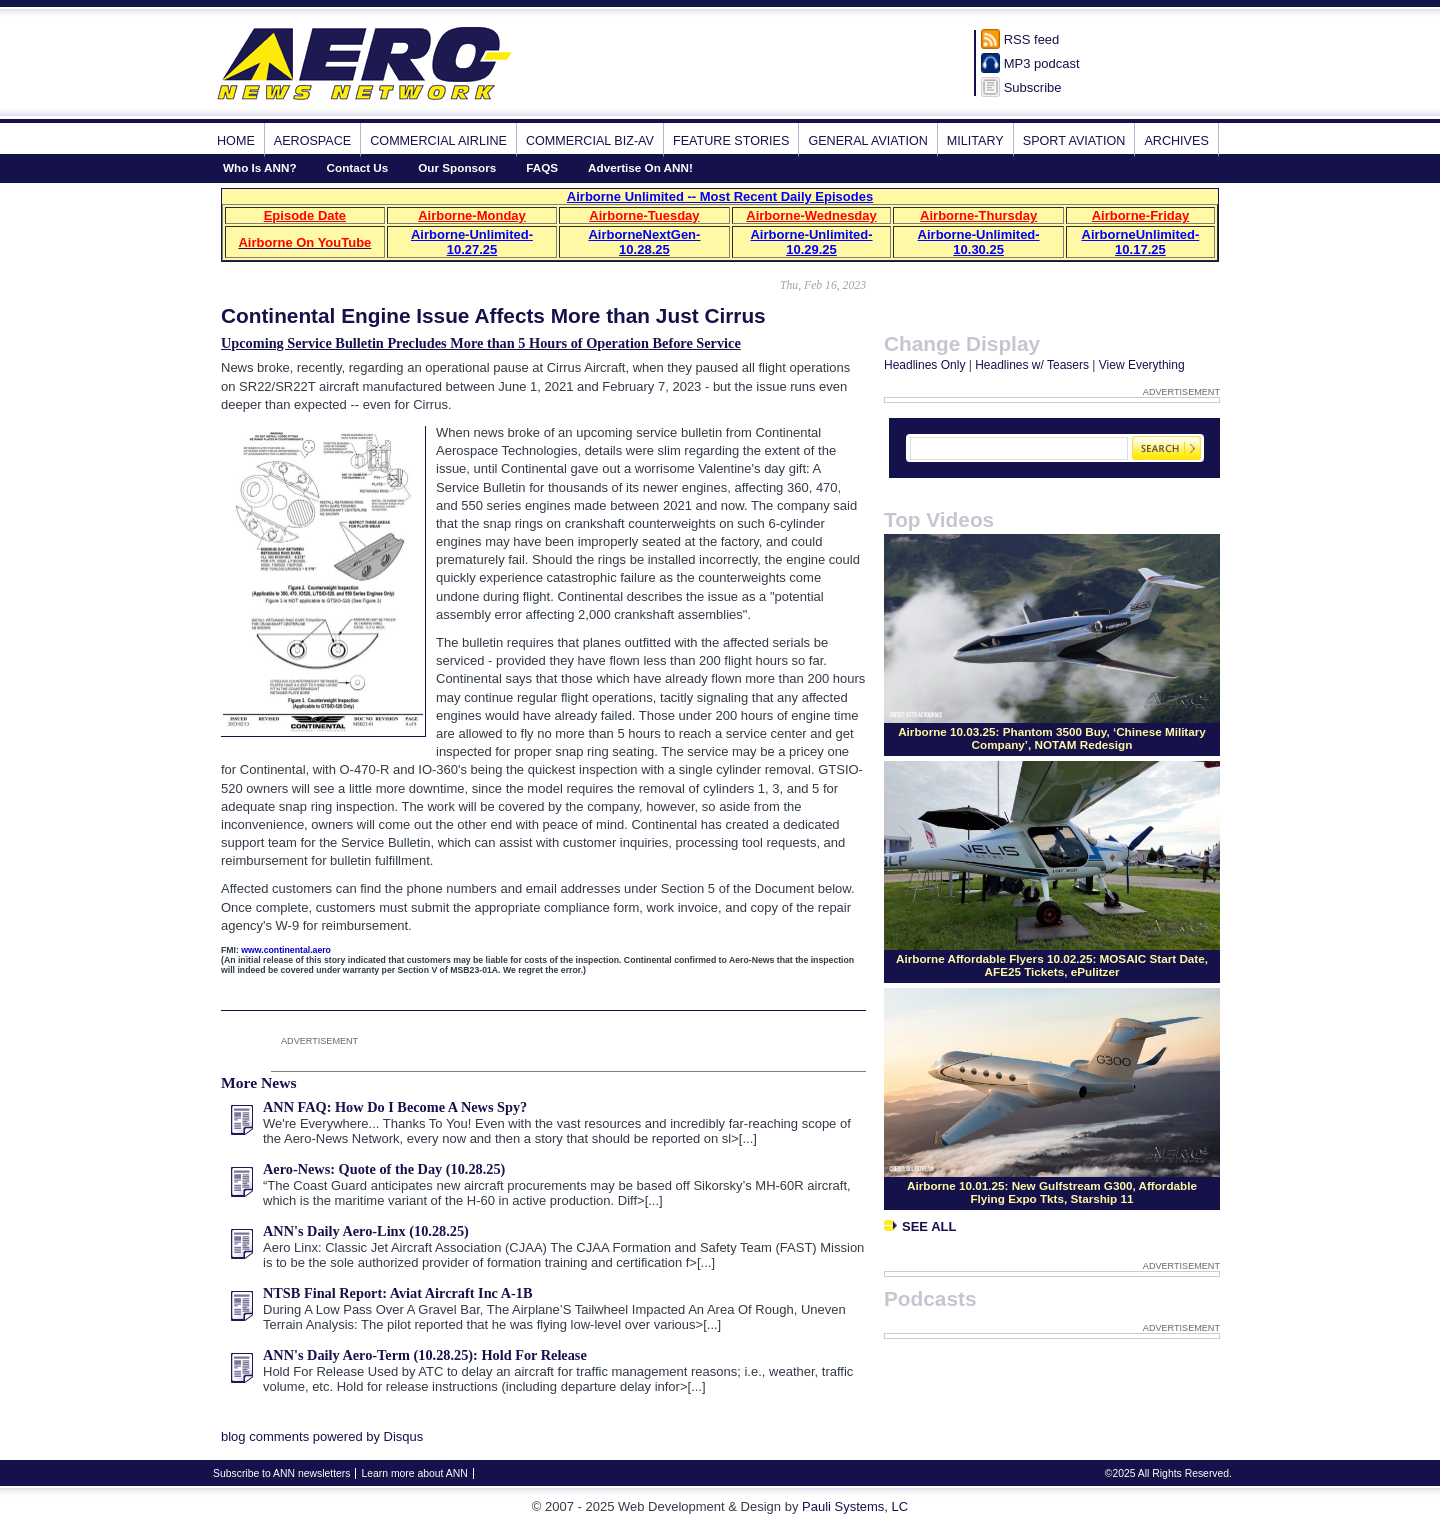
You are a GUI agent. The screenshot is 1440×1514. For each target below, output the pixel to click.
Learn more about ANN (414, 1473)
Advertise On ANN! (640, 167)
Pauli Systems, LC (855, 1506)
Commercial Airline (438, 141)
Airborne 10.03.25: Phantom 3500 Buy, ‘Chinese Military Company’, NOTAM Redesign (1052, 738)
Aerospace (312, 141)
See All (920, 1226)
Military (975, 141)
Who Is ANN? (260, 167)
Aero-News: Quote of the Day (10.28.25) (384, 1169)
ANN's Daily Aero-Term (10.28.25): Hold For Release (425, 1355)
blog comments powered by (322, 1436)
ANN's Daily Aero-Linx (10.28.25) (366, 1231)
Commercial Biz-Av (590, 141)
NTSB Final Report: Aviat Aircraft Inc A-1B (398, 1293)
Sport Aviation (1074, 141)
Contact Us (358, 167)
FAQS (542, 167)
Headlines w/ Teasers (1032, 365)
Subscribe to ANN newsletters (281, 1473)
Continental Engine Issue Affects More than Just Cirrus (493, 315)
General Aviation (867, 141)
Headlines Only (924, 365)
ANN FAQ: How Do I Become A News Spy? (395, 1107)
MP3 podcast (1042, 63)
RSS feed (1032, 39)
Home (236, 141)
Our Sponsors (457, 167)
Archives (1176, 141)
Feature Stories (731, 141)
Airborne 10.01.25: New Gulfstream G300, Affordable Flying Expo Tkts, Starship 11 (1052, 1192)
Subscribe (1033, 87)
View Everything (1142, 365)
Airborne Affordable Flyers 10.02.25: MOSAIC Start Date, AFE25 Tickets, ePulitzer (1052, 965)
